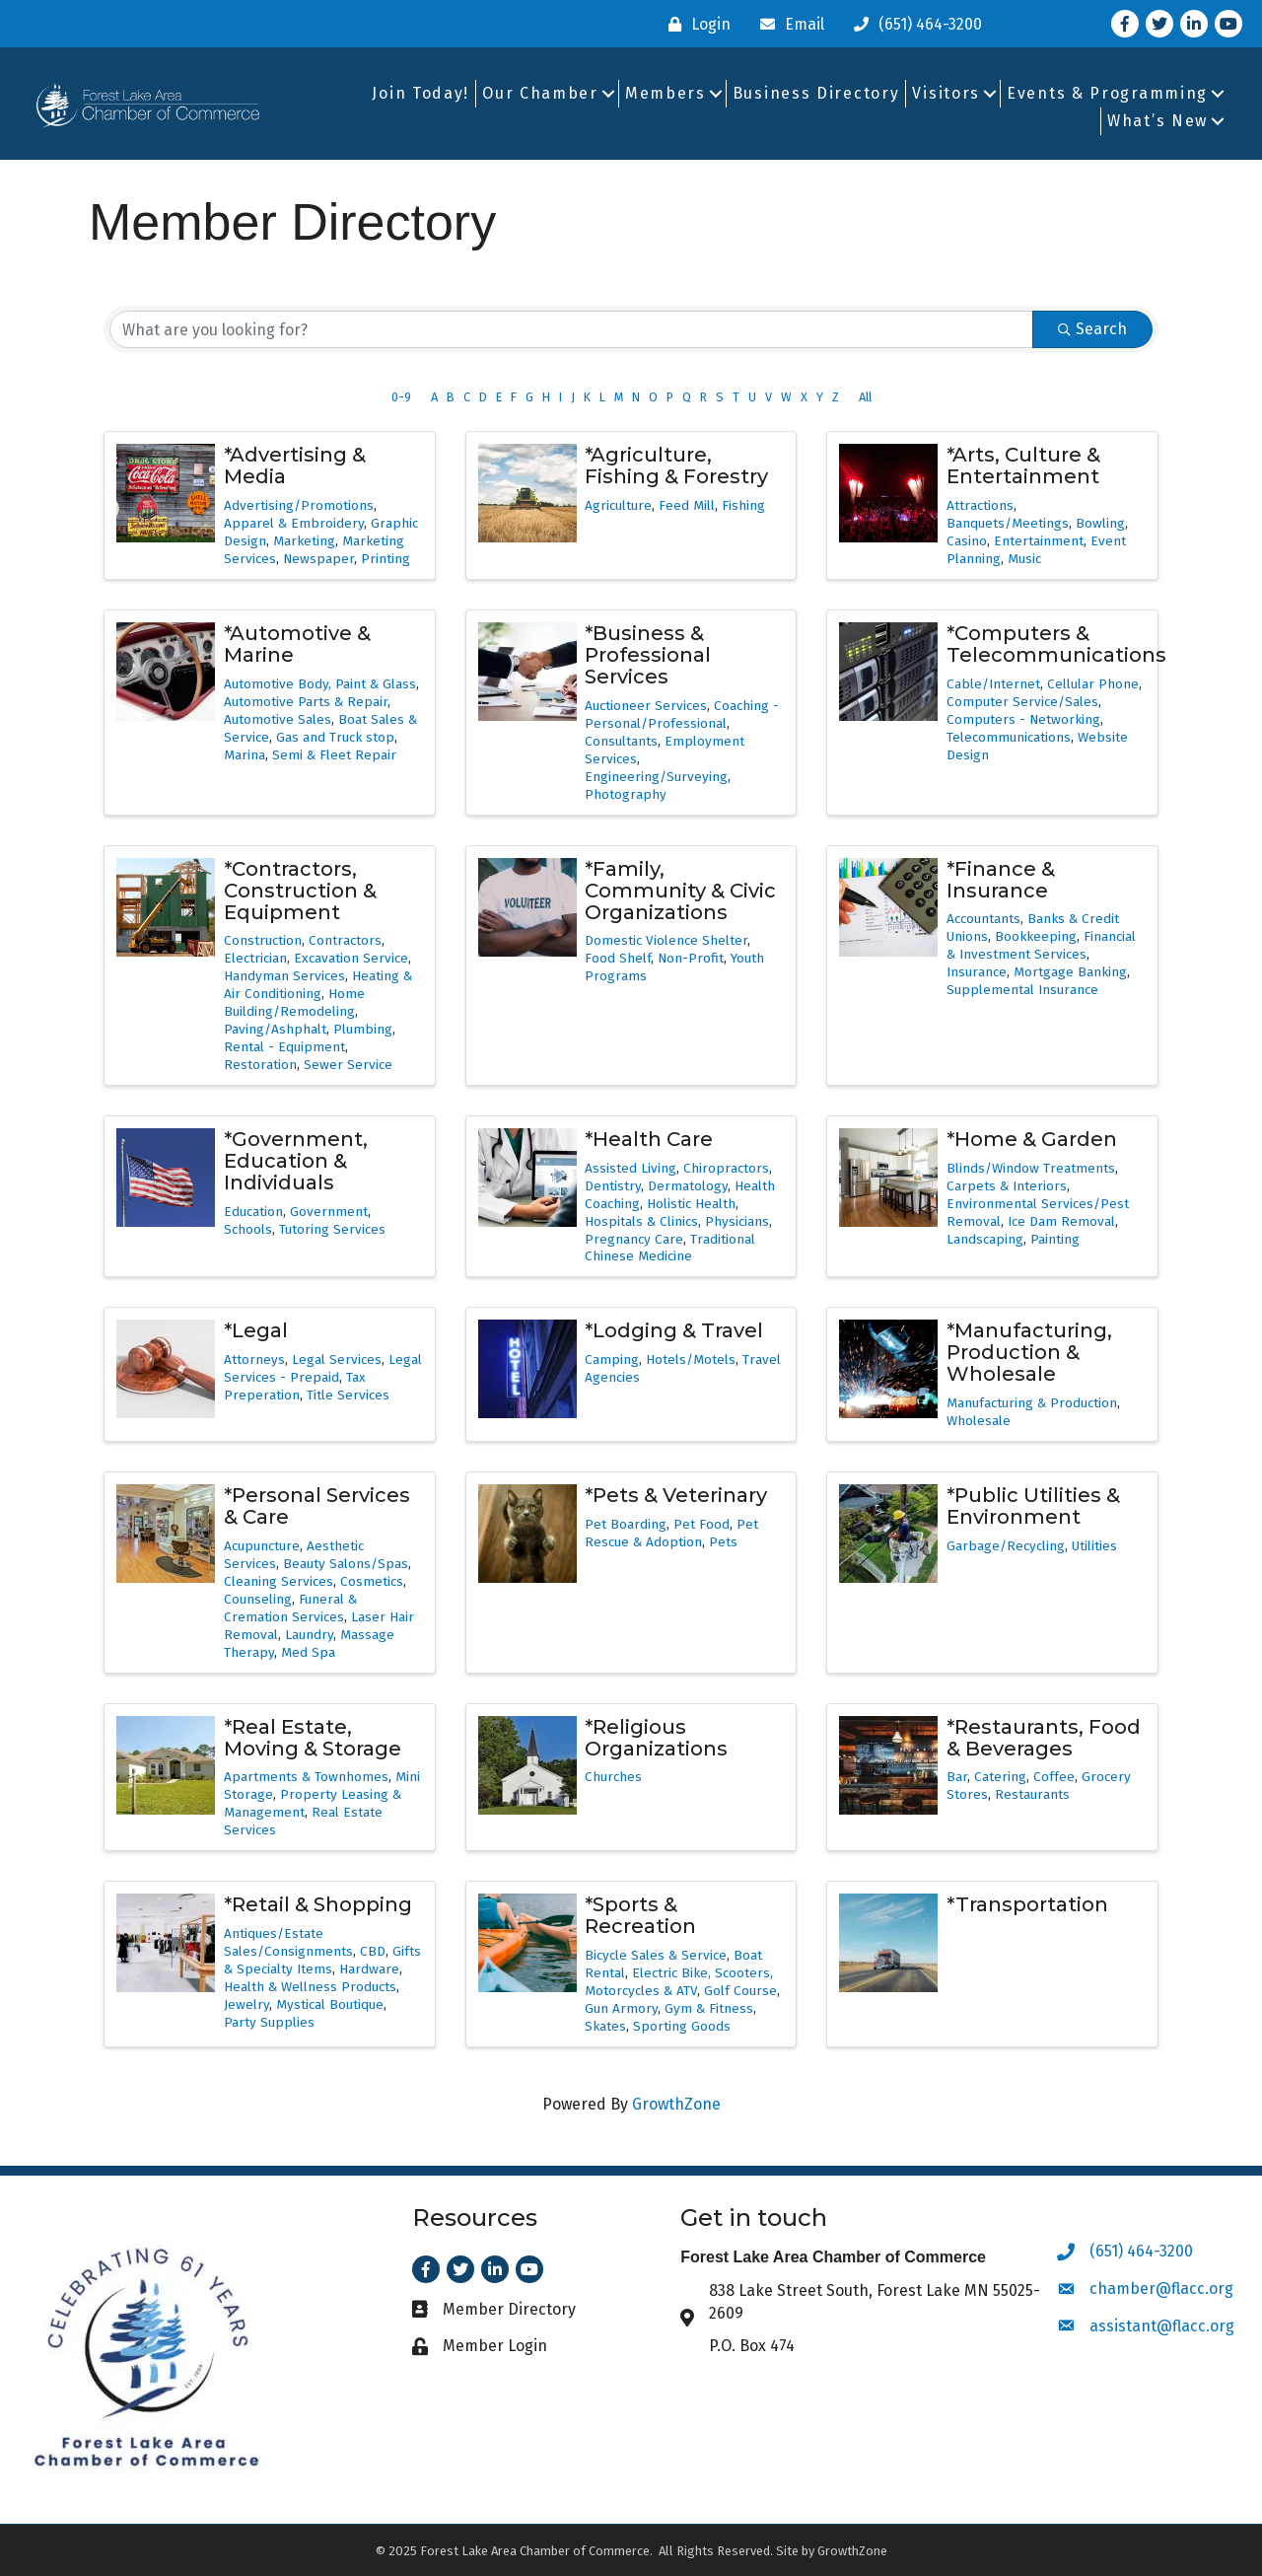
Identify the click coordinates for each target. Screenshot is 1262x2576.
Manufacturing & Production (1031, 1403)
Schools (248, 1229)
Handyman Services (284, 975)
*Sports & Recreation (640, 1915)
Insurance (976, 972)
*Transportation (1027, 1904)
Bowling (1100, 523)
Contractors (345, 940)
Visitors (946, 93)
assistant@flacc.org (1161, 2326)
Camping (612, 1359)
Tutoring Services (332, 1229)
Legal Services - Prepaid (323, 1368)
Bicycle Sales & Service (656, 1955)
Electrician (255, 958)
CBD (373, 1951)
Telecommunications (1008, 737)
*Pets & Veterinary (676, 1495)
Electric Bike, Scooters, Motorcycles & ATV (679, 1982)
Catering (1000, 1776)
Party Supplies (269, 2022)
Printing (385, 558)
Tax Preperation (295, 1386)
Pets (723, 1542)
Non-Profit (691, 958)
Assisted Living (630, 1168)
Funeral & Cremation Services (290, 1608)
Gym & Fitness (709, 2008)
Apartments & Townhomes (306, 1776)
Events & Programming (1107, 93)
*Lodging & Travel (674, 1330)
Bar (956, 1776)
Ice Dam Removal (1061, 1221)
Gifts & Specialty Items (322, 1960)
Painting (1055, 1239)
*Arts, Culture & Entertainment (1023, 465)
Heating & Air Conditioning (318, 984)
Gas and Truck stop (335, 737)
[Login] (695, 24)
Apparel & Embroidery (294, 523)
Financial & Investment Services (1041, 945)
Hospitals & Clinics (641, 1221)
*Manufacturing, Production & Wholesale (1029, 1352)
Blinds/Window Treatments (1030, 1168)
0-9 (401, 397)
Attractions (980, 505)
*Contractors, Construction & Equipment (300, 890)
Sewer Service (348, 1064)
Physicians (737, 1221)
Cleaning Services (278, 1581)
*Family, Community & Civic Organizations (680, 890)
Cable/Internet (993, 684)
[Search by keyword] (571, 329)
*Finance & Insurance (1000, 879)
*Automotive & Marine (297, 644)
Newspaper (318, 558)
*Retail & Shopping (318, 1904)
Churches (613, 1776)
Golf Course (740, 1990)
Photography (625, 794)
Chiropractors (726, 1168)
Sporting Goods (682, 2026)
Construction (263, 940)
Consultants (621, 741)
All (865, 397)
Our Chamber (540, 93)
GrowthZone (676, 2104)
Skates (605, 2026)
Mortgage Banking (1070, 972)
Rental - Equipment (284, 1046)
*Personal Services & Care (317, 1506)
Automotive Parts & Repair (305, 701)
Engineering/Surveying (656, 776)
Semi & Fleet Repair (334, 755)
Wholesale (978, 1420)
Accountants (983, 918)
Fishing (743, 505)
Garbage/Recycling (1005, 1546)
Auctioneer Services (646, 705)
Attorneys (254, 1359)
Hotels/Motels (691, 1359)
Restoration (260, 1064)
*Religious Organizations (656, 1737)
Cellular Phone (1093, 684)
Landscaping (984, 1239)
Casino (966, 541)
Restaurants (1032, 1794)
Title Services (348, 1395)
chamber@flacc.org (1161, 2288)
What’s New (1157, 120)
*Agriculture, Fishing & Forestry (676, 465)
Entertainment (1039, 541)
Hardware (369, 1969)
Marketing (304, 541)
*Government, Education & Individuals (296, 1160)
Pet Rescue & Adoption (671, 1533)
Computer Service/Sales (1022, 701)
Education (253, 1211)
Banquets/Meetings (1007, 523)
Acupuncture (262, 1546)
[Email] (787, 24)
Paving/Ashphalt (275, 1029)
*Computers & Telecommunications (1056, 644)
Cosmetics (371, 1581)
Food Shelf (618, 958)
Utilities (1094, 1546)
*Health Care (649, 1139)
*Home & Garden (1031, 1139)
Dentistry (613, 1186)
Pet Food (701, 1524)
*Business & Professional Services (648, 654)
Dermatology (688, 1186)
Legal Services (337, 1359)
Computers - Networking (1023, 719)
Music (1024, 558)
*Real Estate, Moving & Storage (312, 1737)
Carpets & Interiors (1006, 1186)
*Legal (256, 1330)
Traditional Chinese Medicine (670, 1248)
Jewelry (246, 2004)
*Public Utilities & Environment (1033, 1506)
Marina (244, 755)
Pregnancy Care (634, 1239)
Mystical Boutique (330, 2004)
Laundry (309, 1634)
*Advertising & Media (295, 465)
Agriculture (618, 505)
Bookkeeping (1036, 936)
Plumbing (362, 1029)
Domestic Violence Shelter (666, 940)
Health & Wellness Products (310, 1986)
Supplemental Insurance (1022, 989)
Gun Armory (621, 2008)
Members (665, 93)
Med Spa (308, 1652)
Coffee (1054, 1776)
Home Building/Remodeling (294, 1002)
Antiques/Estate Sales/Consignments (288, 1942)
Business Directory (816, 93)
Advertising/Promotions (299, 505)
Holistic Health (691, 1203)
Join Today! (420, 93)
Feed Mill (687, 505)
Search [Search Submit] (1092, 329)
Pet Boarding (625, 1524)
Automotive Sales (277, 719)
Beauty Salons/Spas (345, 1563)
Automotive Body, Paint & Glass (320, 684)
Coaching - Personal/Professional (682, 714)
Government (329, 1211)
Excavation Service (351, 958)
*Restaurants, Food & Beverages (1043, 1737)
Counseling (258, 1599)
